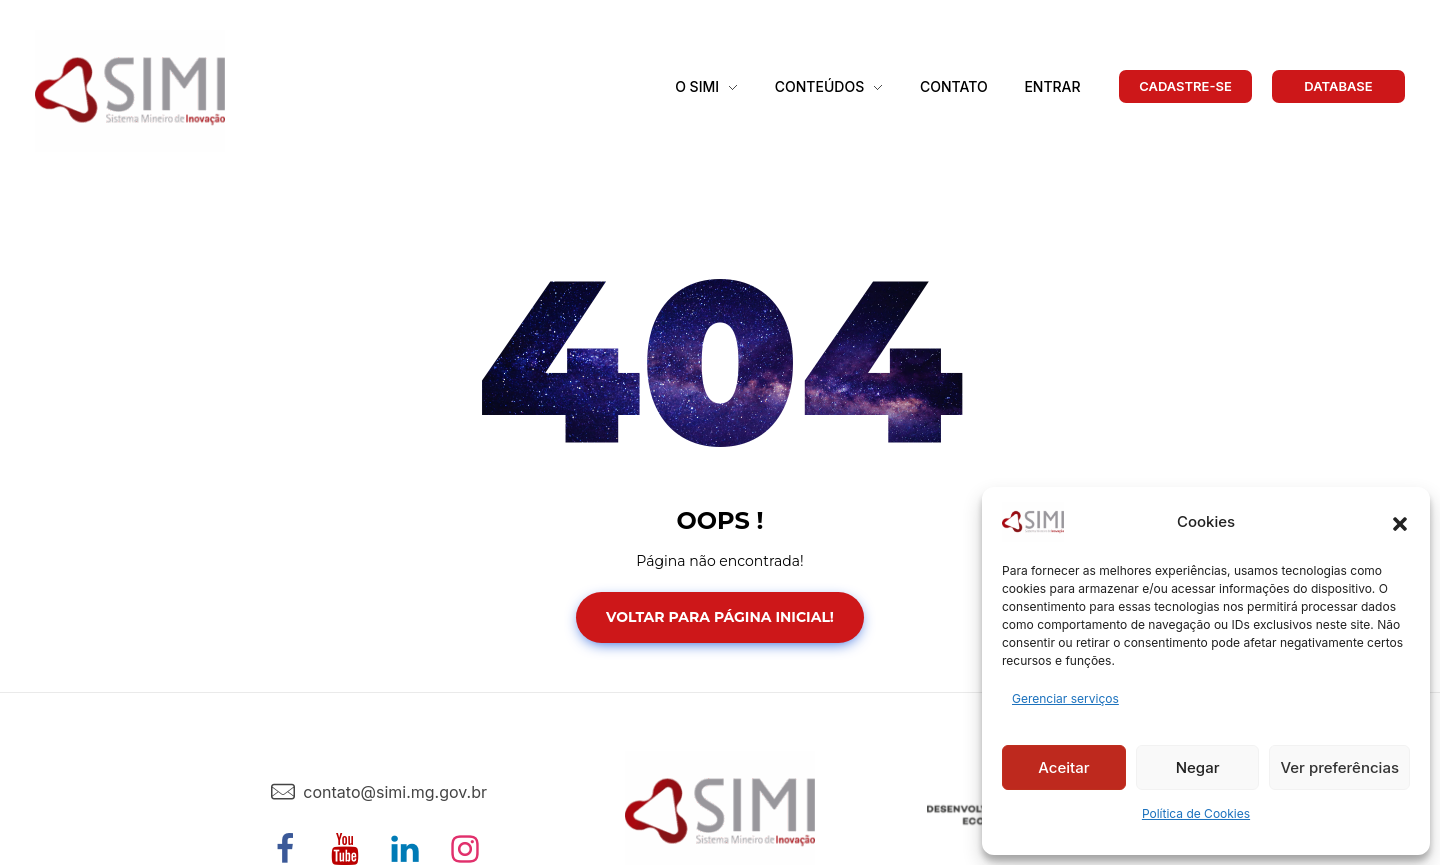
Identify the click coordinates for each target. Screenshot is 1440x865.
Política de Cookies (1196, 813)
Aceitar (1063, 767)
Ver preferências (1339, 767)
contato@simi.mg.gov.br (395, 792)
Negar (1198, 767)
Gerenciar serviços (1065, 698)
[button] (1400, 522)
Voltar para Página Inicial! (720, 617)
